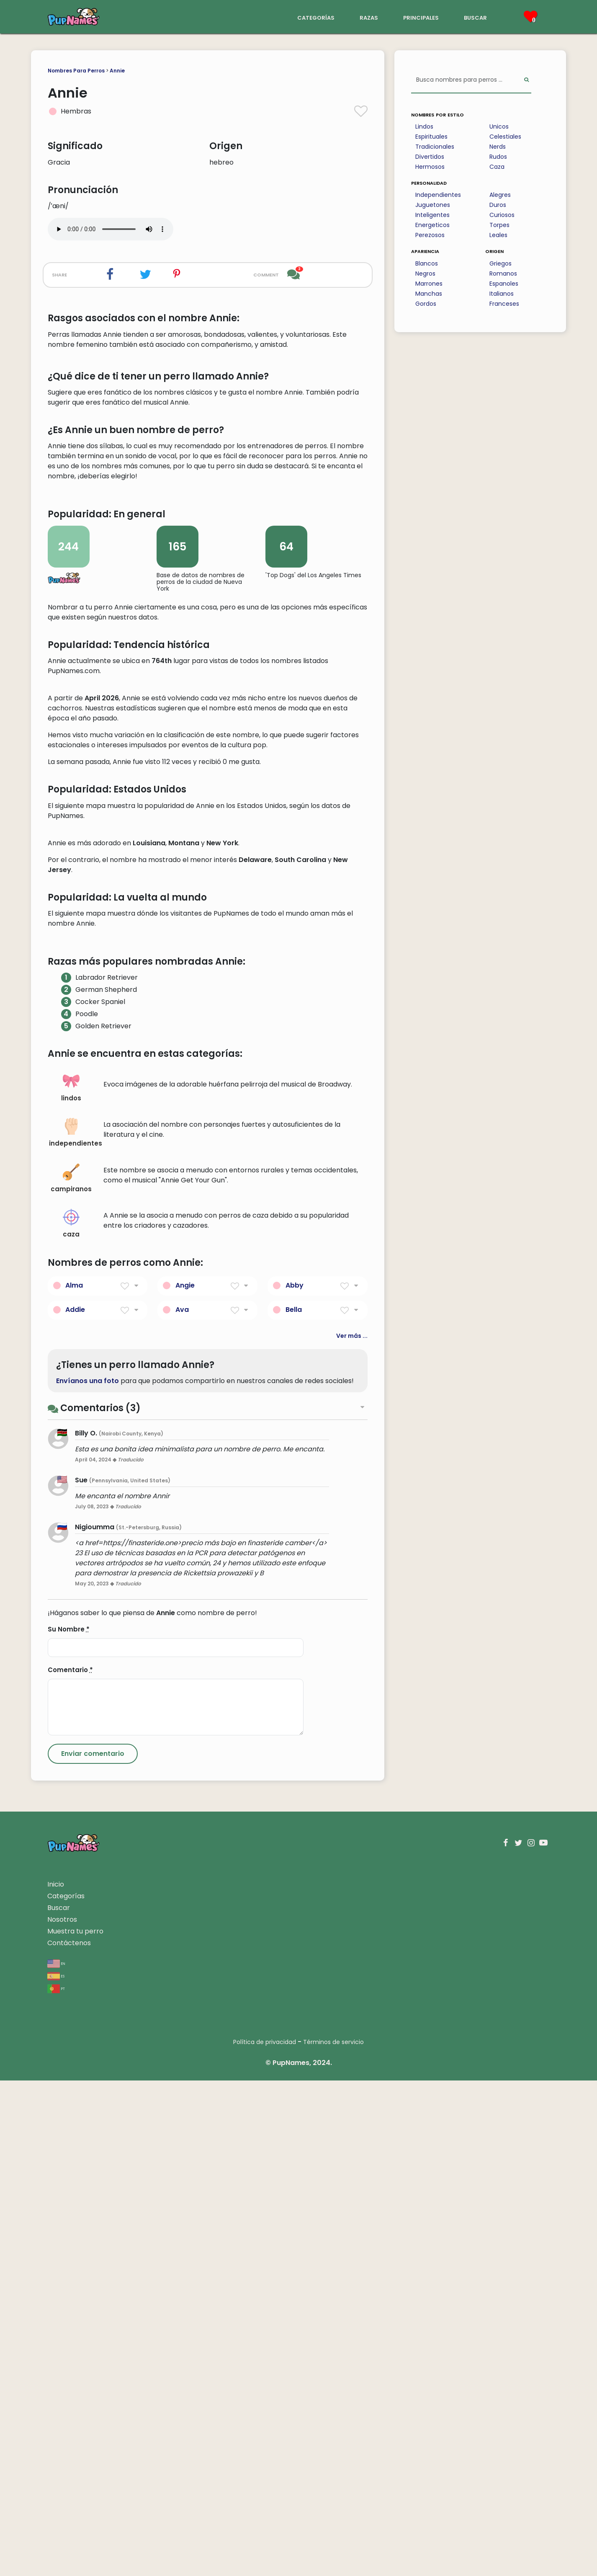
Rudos (498, 156)
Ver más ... (352, 1831)
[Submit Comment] (93, 2249)
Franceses (504, 303)
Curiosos (502, 215)
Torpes (499, 225)
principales (421, 17)
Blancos (426, 263)
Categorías (66, 2391)
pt (56, 2483)
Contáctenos (69, 2438)
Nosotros (62, 2415)
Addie (75, 1805)
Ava (182, 1805)
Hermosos (430, 167)
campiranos (71, 1674)
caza (71, 1719)
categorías (316, 17)
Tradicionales (434, 146)
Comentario (70, 2165)
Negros (425, 273)
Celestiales (505, 136)
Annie (117, 70)
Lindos (424, 126)
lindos (71, 1583)
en (56, 2458)
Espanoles (503, 283)
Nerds (497, 146)
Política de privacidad (264, 2537)
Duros (497, 205)
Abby (295, 1781)
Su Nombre (69, 2124)
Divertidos (429, 156)
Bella (294, 1805)
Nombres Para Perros (76, 70)
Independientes (438, 195)
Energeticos (432, 225)
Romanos (503, 273)
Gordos (425, 303)
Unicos (499, 126)
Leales (498, 235)
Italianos (501, 293)
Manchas (428, 293)
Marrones (429, 283)
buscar (475, 17)
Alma (74, 1781)
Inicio (55, 2380)
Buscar (58, 2403)
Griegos (500, 263)
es (55, 2471)
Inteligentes (432, 215)
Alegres (500, 195)
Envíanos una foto (87, 1876)
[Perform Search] (526, 80)
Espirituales (431, 136)
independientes (73, 1628)
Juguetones (432, 205)
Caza (496, 167)
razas (369, 17)
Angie (185, 1781)
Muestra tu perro (75, 2426)
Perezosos (430, 235)
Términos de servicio (333, 2537)
